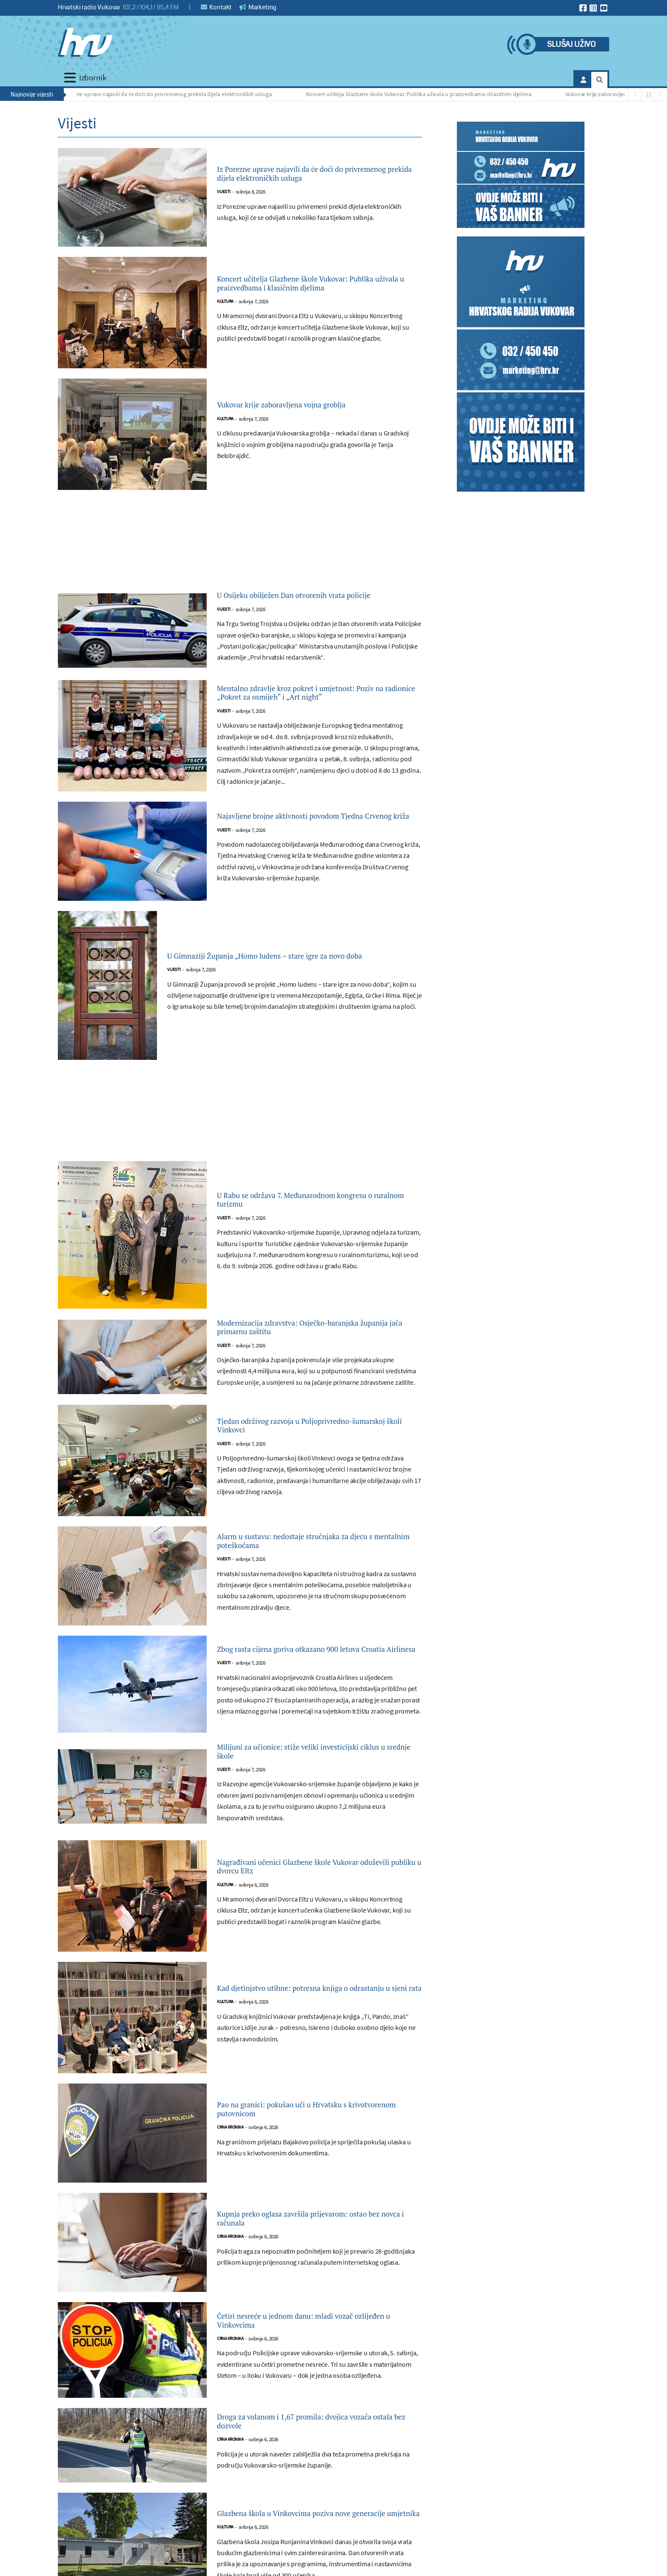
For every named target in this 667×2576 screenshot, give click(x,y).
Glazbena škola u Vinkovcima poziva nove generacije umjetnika (311, 2554)
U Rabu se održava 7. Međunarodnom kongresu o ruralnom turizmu (300, 1226)
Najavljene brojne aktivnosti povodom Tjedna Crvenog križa (303, 843)
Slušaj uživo (571, 44)
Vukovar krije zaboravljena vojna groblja (618, 94)
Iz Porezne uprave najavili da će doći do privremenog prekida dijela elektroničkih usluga (167, 94)
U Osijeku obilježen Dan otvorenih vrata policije (307, 603)
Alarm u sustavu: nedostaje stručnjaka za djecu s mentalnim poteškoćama (309, 1575)
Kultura (225, 311)
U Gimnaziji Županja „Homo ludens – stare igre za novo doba (292, 983)
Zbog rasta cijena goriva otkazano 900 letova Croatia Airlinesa (317, 1683)
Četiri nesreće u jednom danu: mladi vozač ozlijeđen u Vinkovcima (313, 2361)
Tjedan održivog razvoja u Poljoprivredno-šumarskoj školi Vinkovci (312, 1459)
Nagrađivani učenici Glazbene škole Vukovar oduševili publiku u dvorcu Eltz (317, 1907)
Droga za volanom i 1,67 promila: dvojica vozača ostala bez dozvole (309, 2462)
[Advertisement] (240, 545)
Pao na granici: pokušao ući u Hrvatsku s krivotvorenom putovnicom (308, 2150)
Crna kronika (230, 2171)
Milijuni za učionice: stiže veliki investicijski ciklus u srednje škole (317, 1788)
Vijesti (224, 201)
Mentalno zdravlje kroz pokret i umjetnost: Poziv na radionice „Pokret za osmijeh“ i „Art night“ (318, 714)
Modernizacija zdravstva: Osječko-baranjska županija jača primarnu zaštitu (317, 1357)
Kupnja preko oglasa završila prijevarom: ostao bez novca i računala (309, 2259)
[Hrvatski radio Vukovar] (85, 42)
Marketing (257, 7)
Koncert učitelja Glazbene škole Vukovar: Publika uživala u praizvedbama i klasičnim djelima (422, 94)
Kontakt (216, 7)
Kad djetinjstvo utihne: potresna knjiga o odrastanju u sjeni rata (309, 2029)
